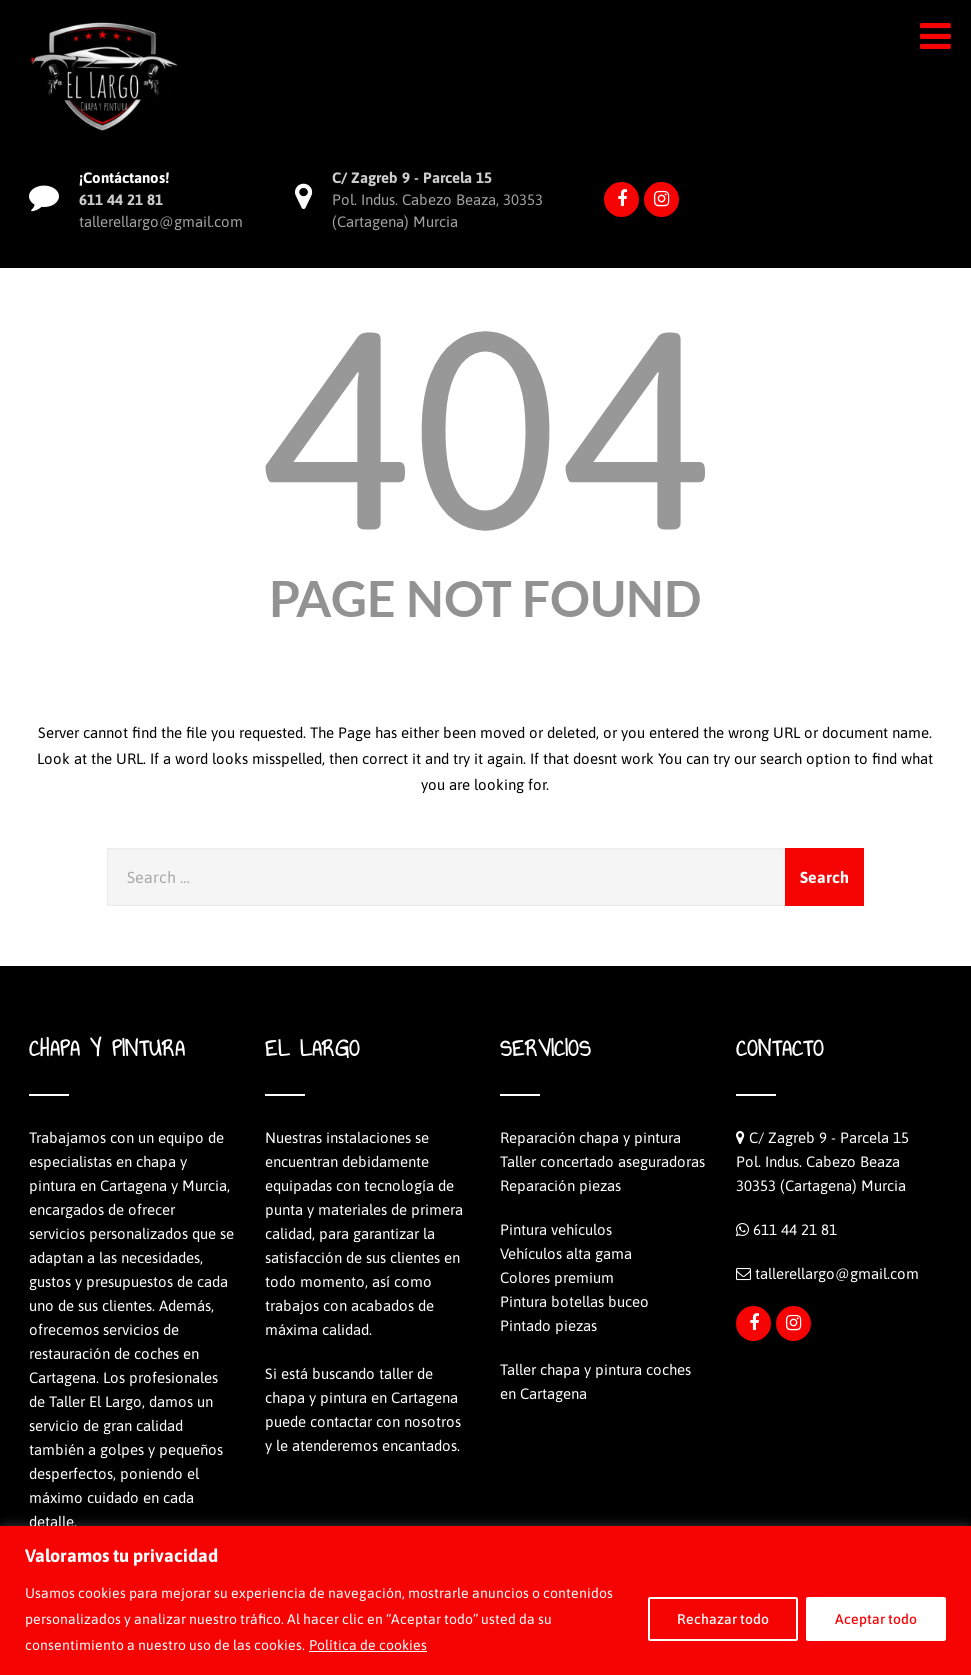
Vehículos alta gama (566, 1253)
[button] (935, 36)
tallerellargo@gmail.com (837, 1273)
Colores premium (557, 1277)
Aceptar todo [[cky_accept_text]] (876, 1619)
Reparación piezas (560, 1185)
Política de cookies (368, 1645)
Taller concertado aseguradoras (602, 1161)
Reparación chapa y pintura (590, 1137)
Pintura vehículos (556, 1229)
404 (485, 427)
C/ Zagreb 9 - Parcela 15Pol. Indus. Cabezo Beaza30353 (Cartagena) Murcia (822, 1161)
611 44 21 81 (795, 1229)
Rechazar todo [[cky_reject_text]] (723, 1619)
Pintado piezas (548, 1325)
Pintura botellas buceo (574, 1301)
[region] (485, 1600)
